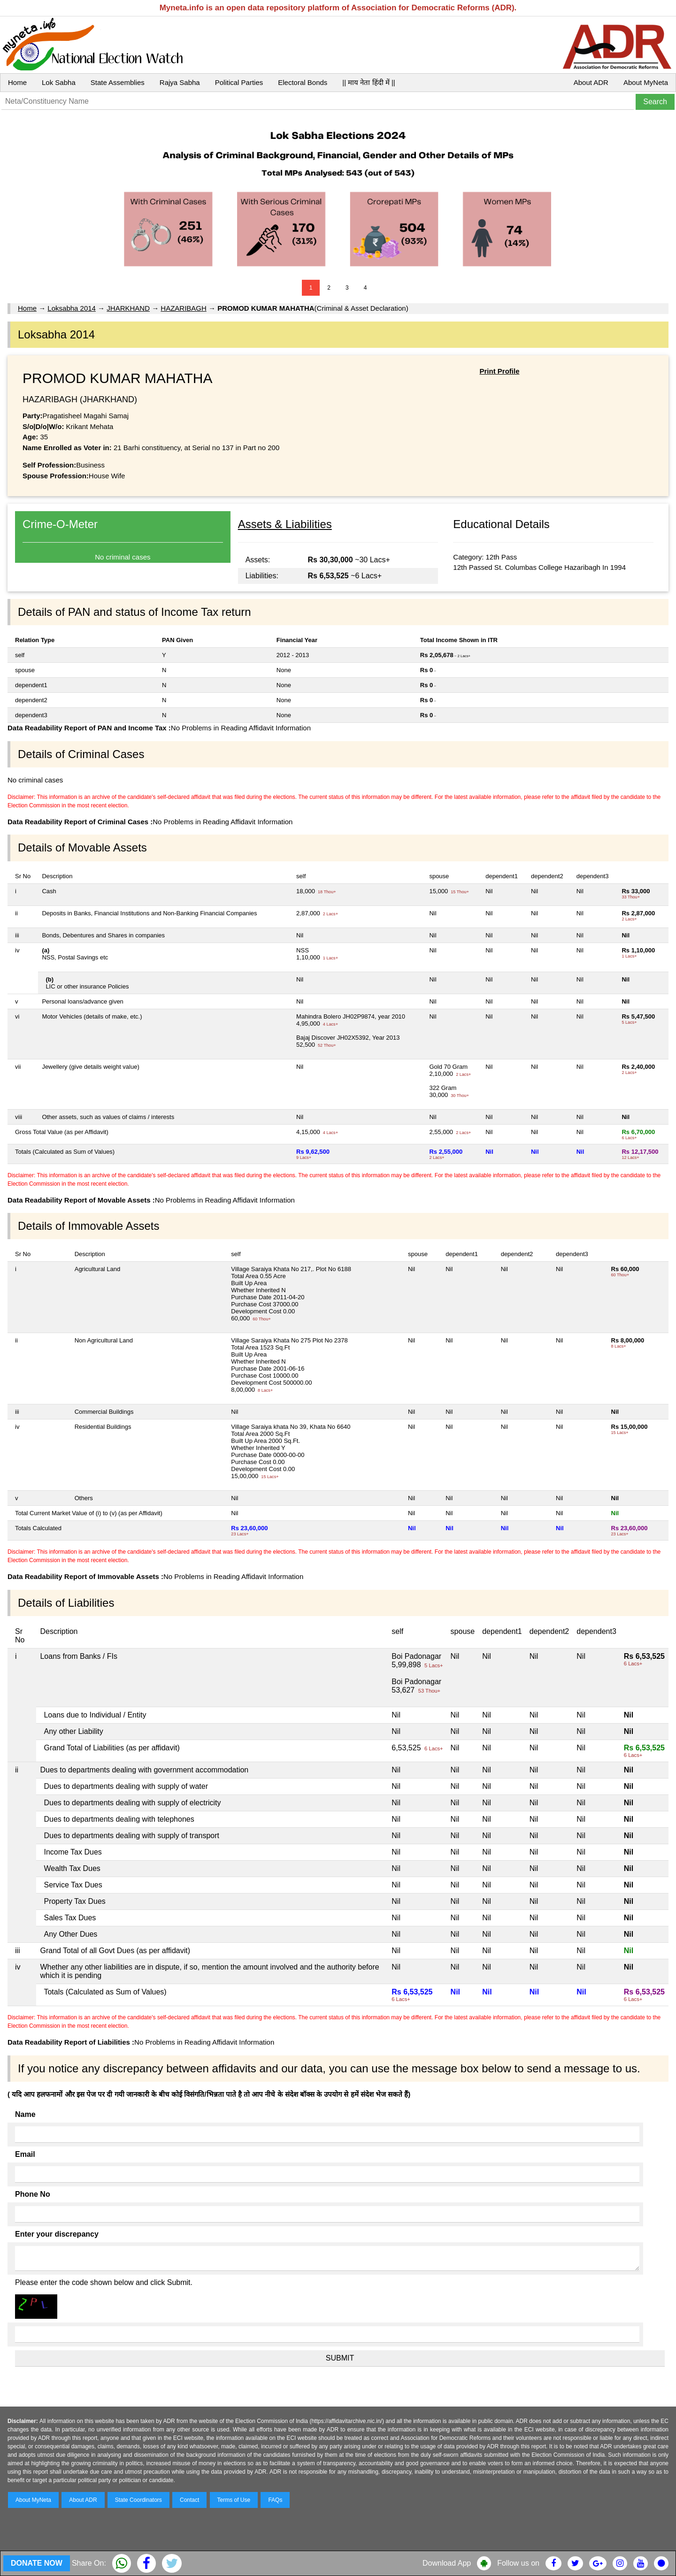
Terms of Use (234, 2500)
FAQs (275, 2500)
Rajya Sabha (180, 82)
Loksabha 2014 (71, 308)
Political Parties (239, 82)
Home (17, 82)
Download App (446, 2563)
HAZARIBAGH (184, 308)
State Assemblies (118, 82)
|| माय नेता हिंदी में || (368, 82)
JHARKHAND (128, 308)
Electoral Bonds (302, 82)
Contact (189, 2500)
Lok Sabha (59, 82)
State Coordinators (138, 2500)
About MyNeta (645, 82)
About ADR (591, 82)
